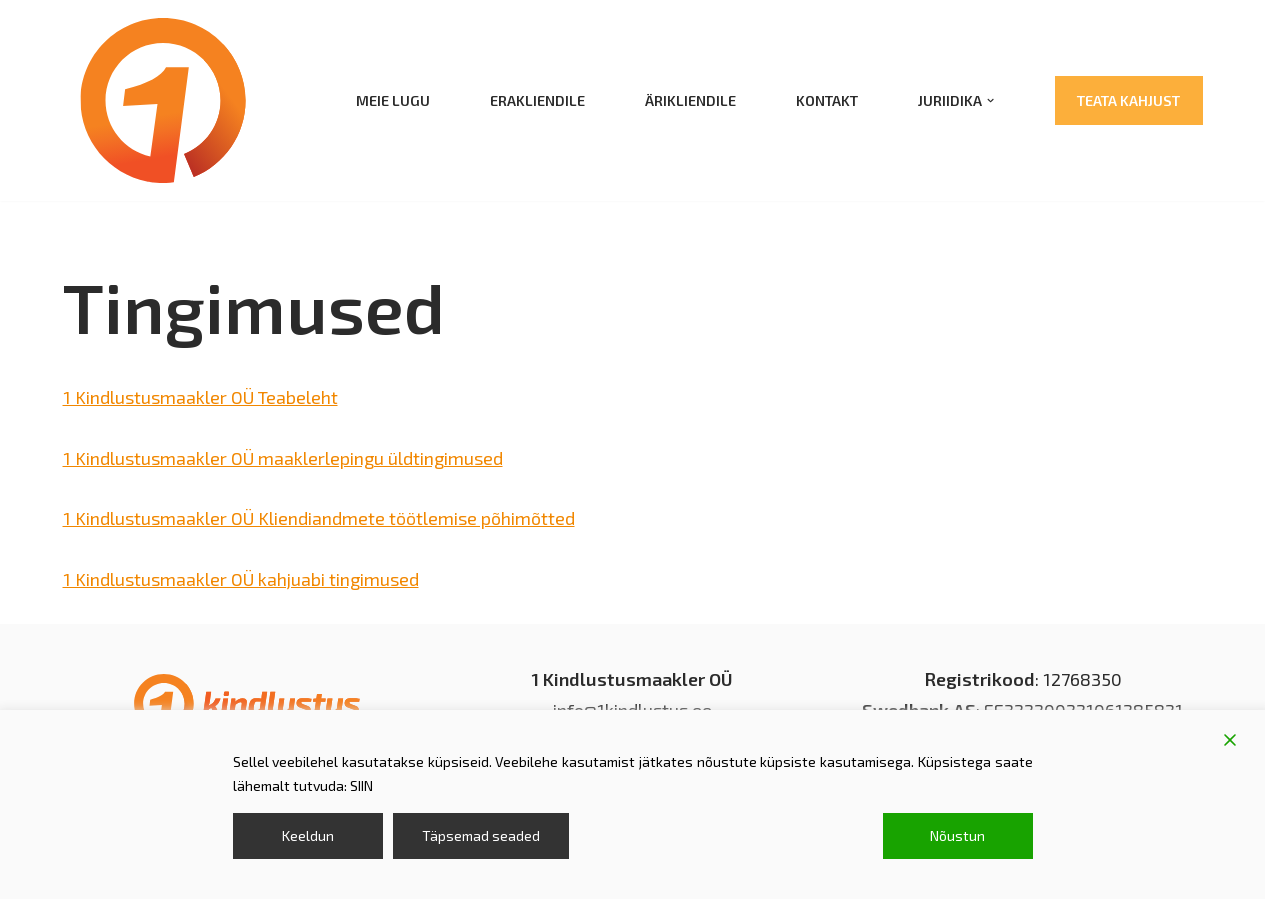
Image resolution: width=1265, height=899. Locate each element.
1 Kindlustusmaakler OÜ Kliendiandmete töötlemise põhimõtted (319, 518)
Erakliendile (537, 100)
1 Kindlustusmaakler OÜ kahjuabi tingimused (241, 579)
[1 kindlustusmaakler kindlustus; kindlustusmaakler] (163, 100)
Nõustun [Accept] (957, 835)
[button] (990, 100)
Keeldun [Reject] (308, 835)
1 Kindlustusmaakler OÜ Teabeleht (200, 397)
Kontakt (827, 100)
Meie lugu (393, 100)
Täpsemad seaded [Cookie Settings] (481, 835)
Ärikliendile (690, 100)
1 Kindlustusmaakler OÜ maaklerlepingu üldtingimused (283, 458)
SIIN (361, 785)
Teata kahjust (1128, 100)
